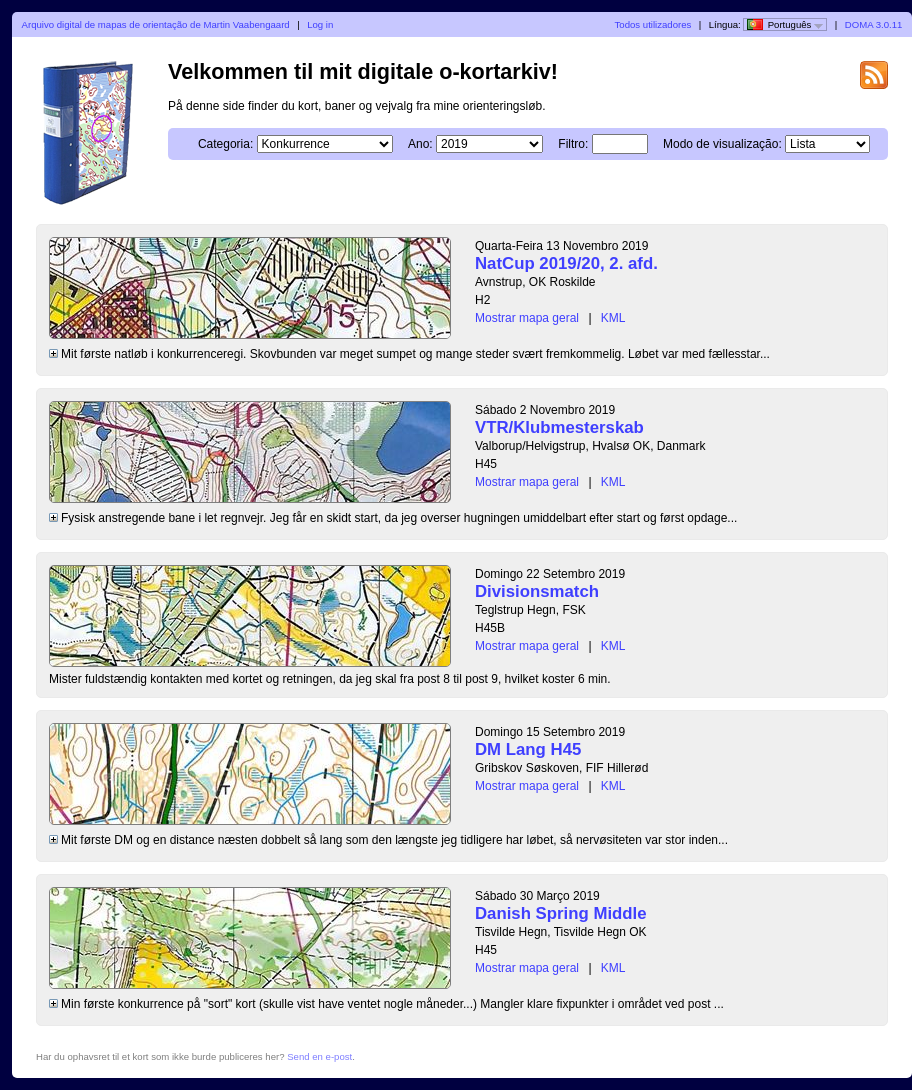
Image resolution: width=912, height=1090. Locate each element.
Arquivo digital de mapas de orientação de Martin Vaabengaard (156, 24)
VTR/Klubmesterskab (559, 427)
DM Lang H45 (528, 749)
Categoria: (225, 144)
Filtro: (573, 144)
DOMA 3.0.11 (874, 24)
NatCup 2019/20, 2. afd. (566, 263)
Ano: (420, 144)
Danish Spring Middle (561, 913)
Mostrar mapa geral (527, 318)
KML (613, 318)
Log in (320, 24)
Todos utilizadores (653, 24)
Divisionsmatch (537, 591)
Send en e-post (319, 1056)
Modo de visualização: (722, 144)
